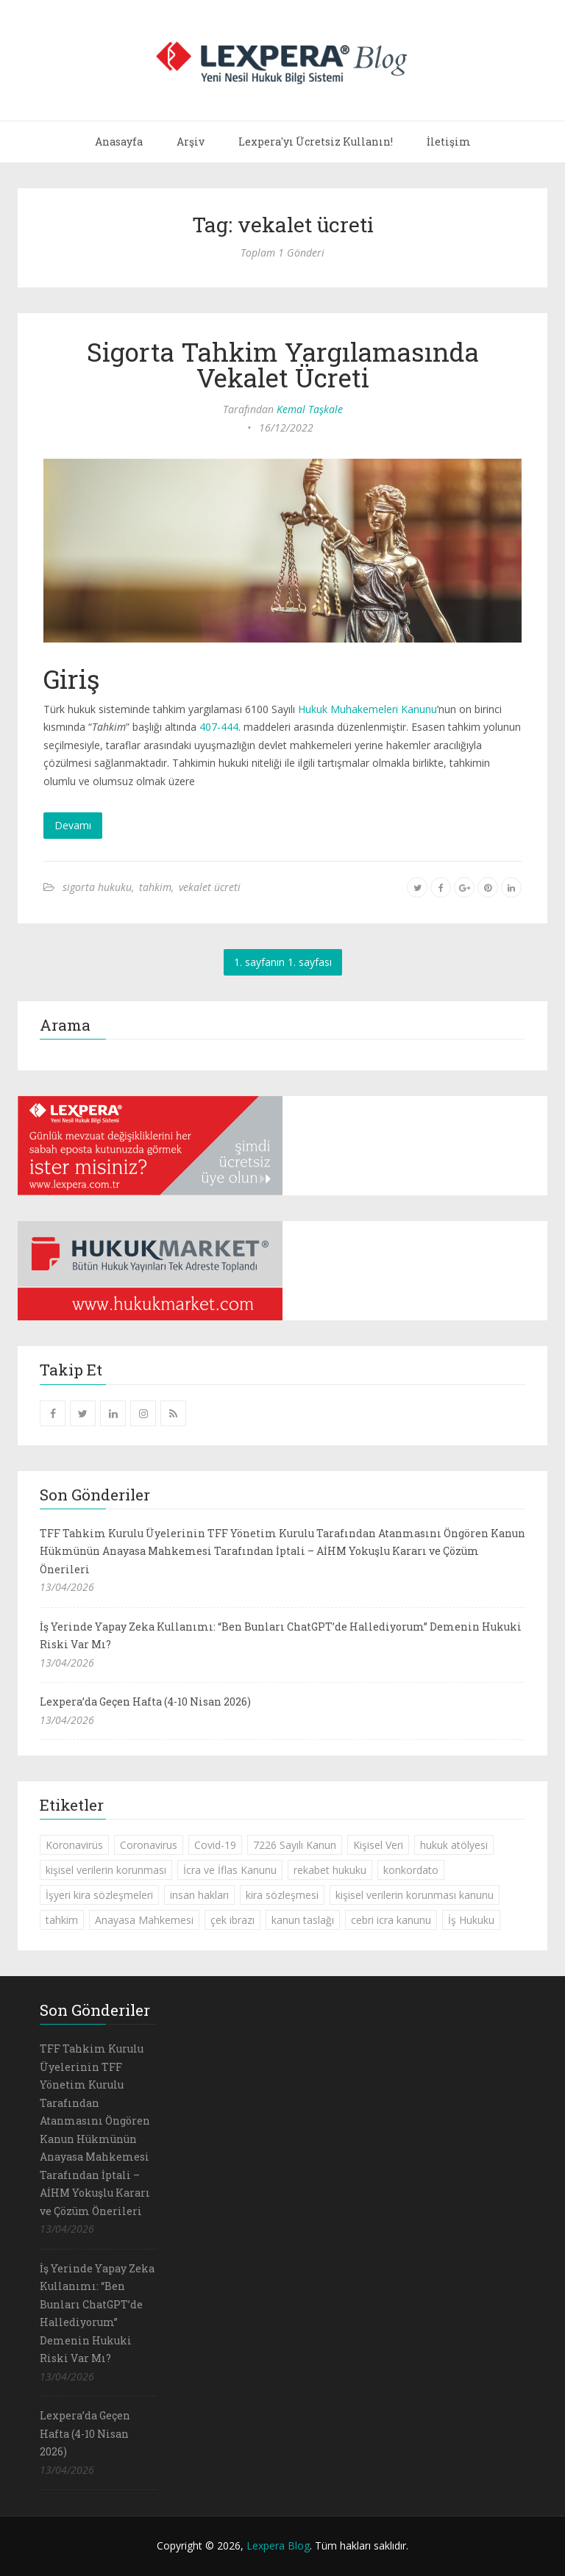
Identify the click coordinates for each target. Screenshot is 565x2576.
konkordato (410, 1870)
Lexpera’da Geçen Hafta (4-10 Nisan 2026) (145, 1702)
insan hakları (199, 1895)
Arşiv (191, 142)
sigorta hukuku (97, 887)
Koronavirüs (74, 1845)
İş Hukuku (471, 1920)
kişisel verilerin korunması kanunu (414, 1895)
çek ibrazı (232, 1920)
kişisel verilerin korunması (106, 1870)
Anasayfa (119, 142)
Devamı (72, 825)
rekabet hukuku (330, 1870)
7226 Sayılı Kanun (294, 1845)
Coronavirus (148, 1845)
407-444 (218, 727)
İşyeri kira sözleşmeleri (99, 1895)
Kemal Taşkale (310, 409)
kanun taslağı (302, 1920)
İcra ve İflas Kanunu (230, 1870)
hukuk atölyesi (454, 1845)
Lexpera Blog (278, 2545)
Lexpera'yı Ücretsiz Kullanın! (315, 142)
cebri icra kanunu (391, 1920)
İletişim (449, 142)
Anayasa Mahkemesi (144, 1920)
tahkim (155, 887)
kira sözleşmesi (282, 1895)
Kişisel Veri (378, 1845)
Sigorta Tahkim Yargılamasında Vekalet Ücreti (283, 364)
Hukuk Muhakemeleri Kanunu (367, 709)
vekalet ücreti (210, 887)
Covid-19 (215, 1845)
